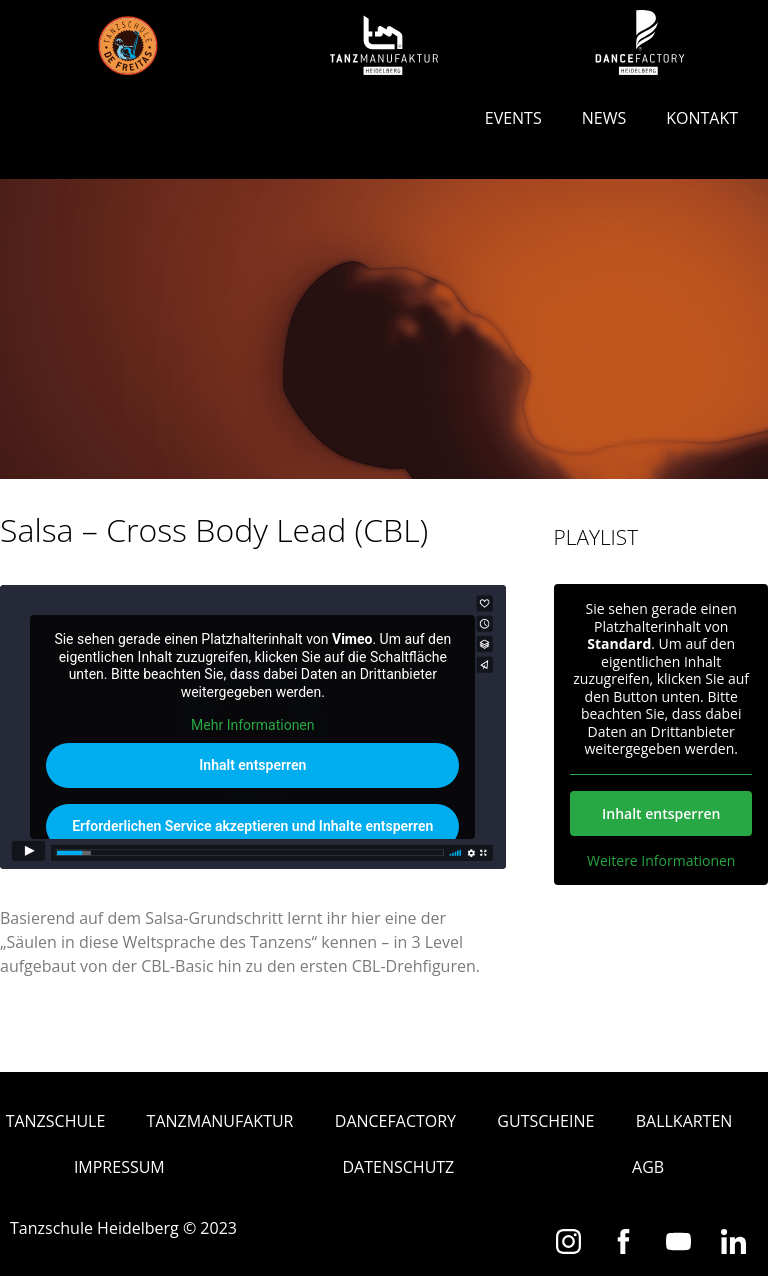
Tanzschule (56, 1121)
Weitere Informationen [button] (661, 860)
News (604, 118)
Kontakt (702, 118)
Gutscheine (545, 1121)
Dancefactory (395, 1121)
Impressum (119, 1167)
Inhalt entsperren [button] (252, 765)
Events (513, 118)
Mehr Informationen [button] (252, 726)
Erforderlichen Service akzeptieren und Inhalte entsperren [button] (252, 826)
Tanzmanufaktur (220, 1121)
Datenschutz (399, 1167)
